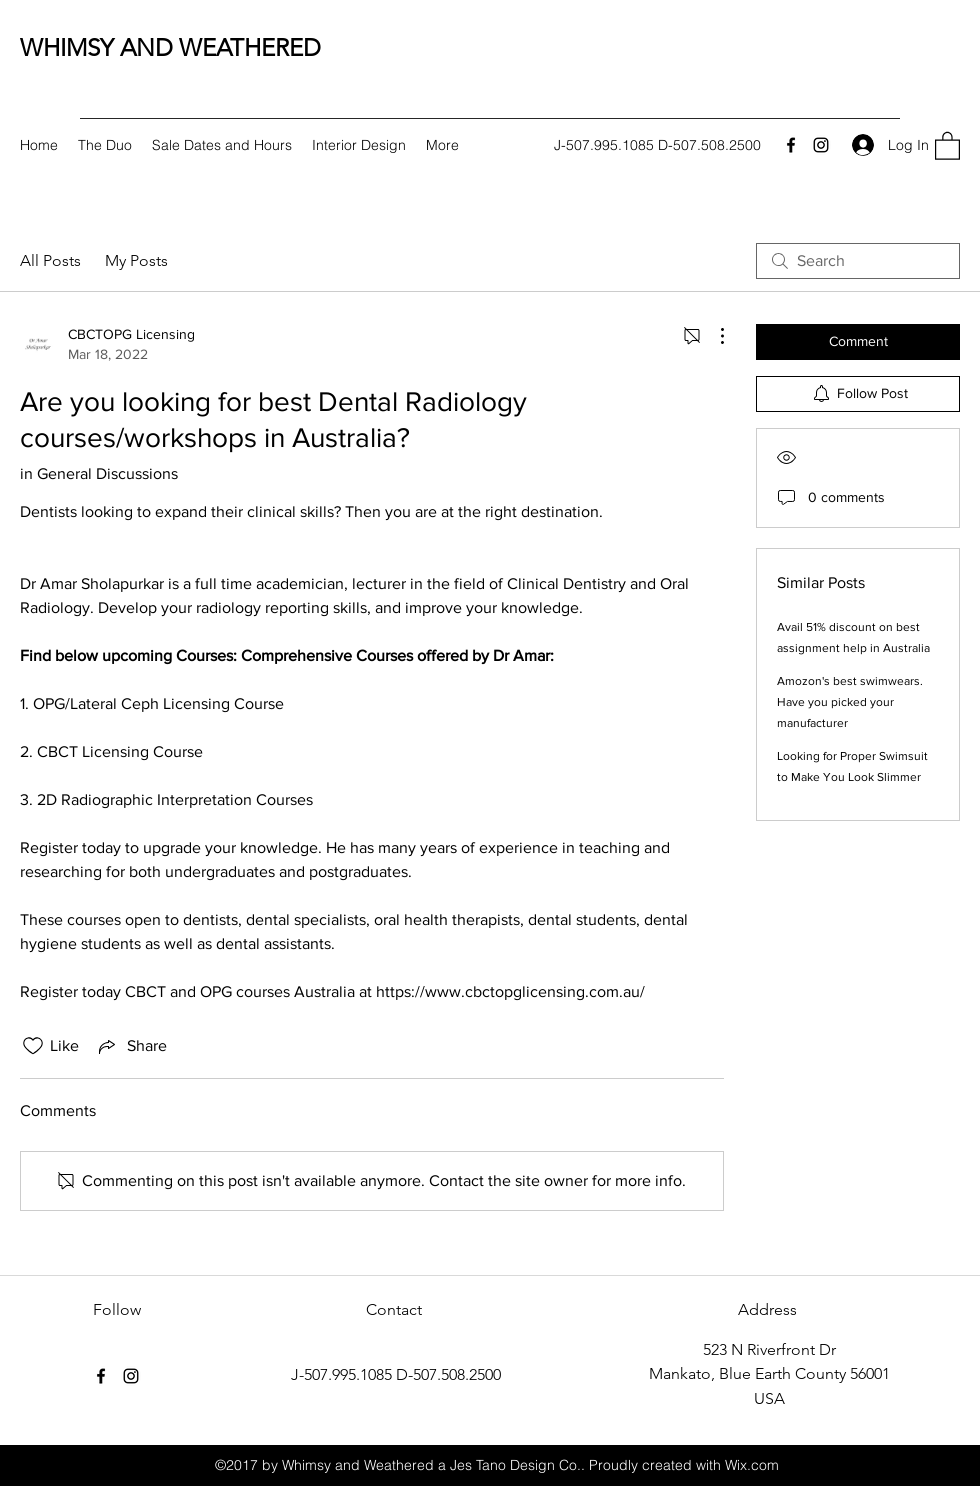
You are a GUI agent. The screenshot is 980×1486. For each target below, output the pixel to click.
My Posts (136, 260)
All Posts (50, 260)
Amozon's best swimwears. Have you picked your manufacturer (850, 702)
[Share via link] (131, 1046)
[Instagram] (821, 145)
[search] (858, 261)
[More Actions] (712, 336)
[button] (947, 145)
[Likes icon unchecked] (33, 1046)
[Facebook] (791, 145)
